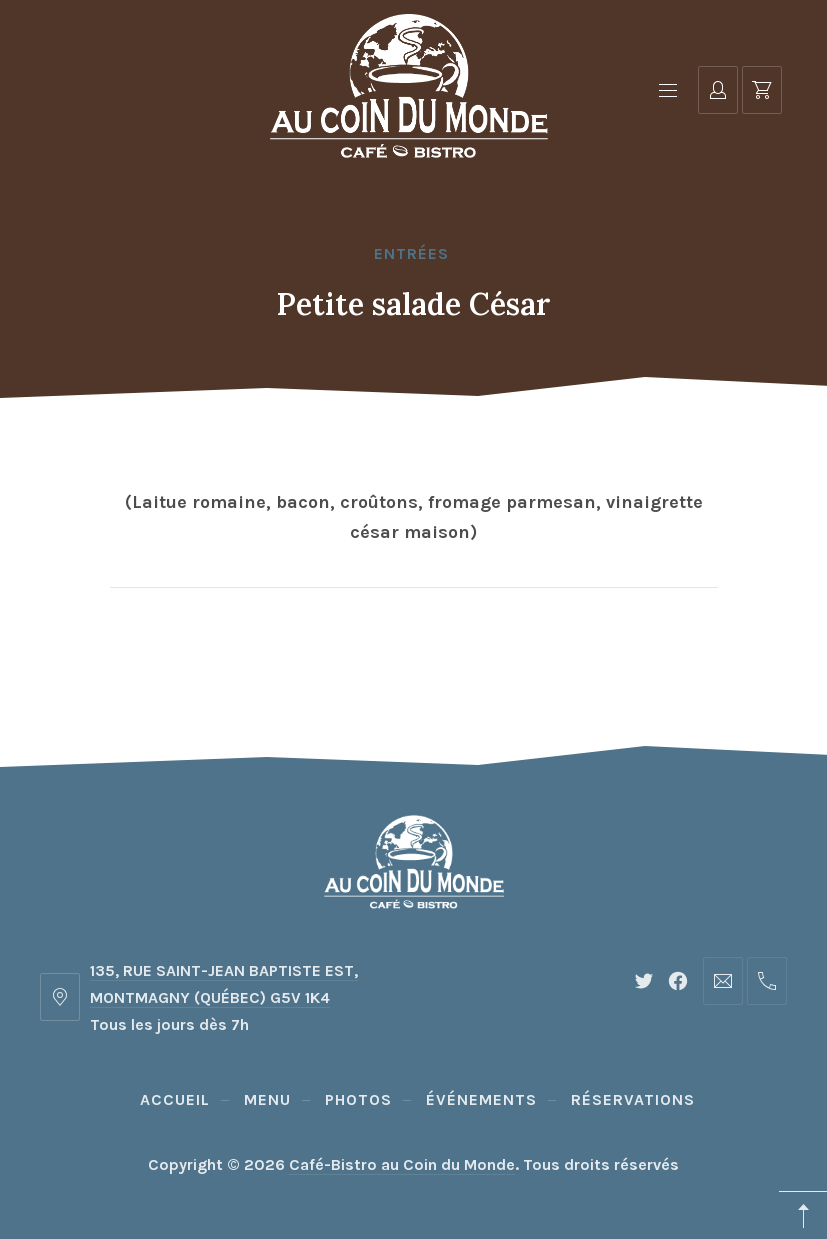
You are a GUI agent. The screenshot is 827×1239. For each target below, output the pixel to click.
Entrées (411, 253)
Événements (481, 1099)
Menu (267, 1099)
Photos (358, 1099)
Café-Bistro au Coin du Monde (402, 1164)
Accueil (175, 1099)
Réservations (633, 1099)
